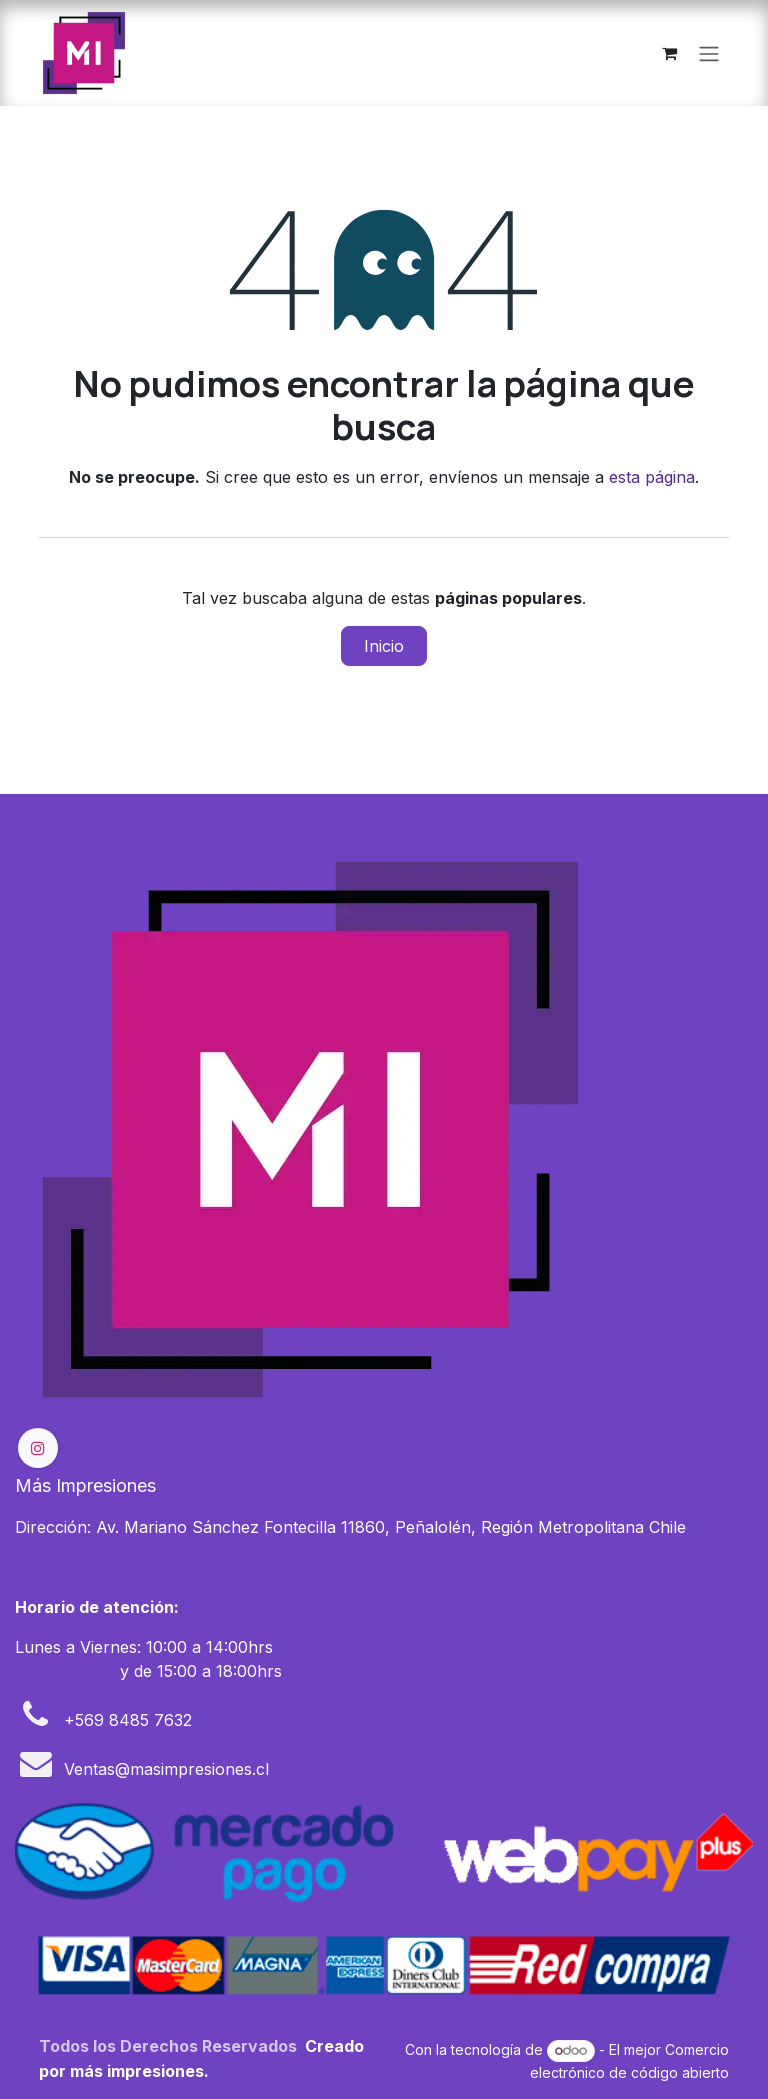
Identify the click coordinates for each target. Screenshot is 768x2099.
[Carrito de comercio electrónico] (669, 53)
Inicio (384, 646)
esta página (652, 477)
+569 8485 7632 (128, 1720)
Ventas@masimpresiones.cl (166, 1769)
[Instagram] (38, 1448)
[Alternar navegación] (709, 53)
